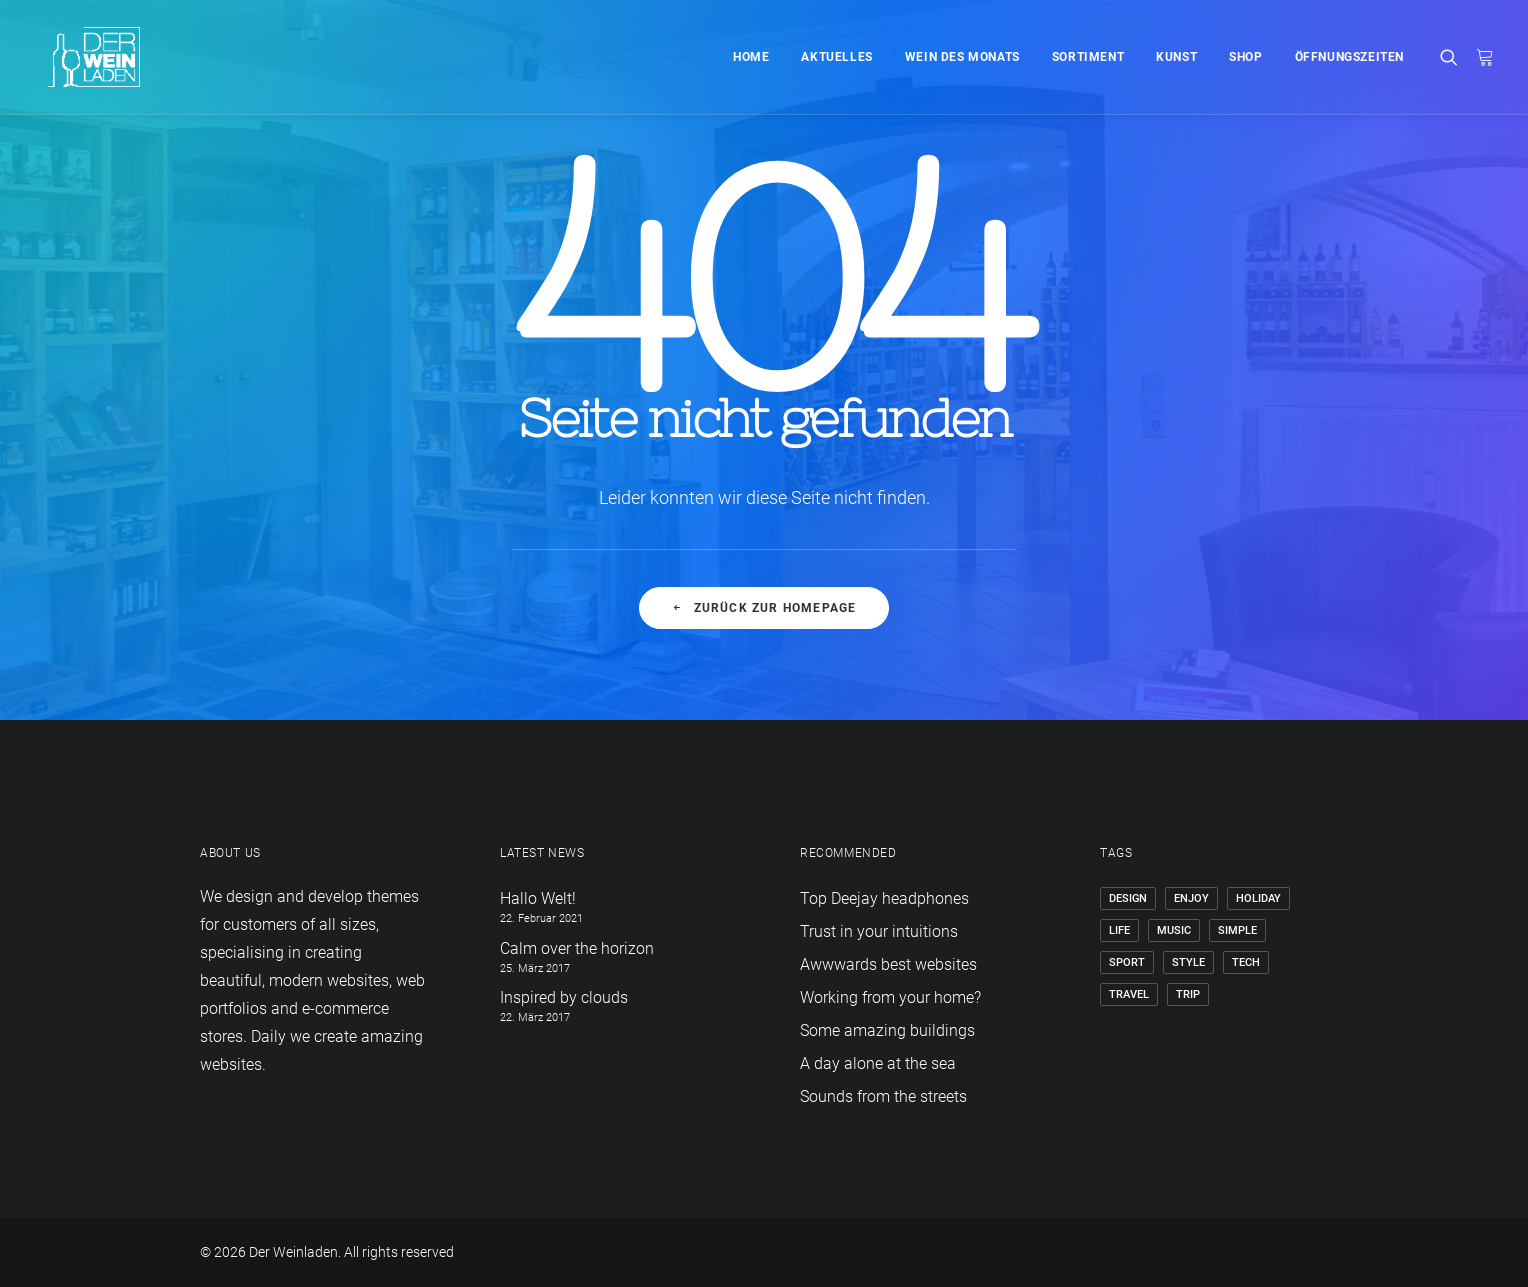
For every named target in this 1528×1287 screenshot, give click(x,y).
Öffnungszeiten (1349, 57)
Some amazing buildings (887, 1030)
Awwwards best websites (888, 964)
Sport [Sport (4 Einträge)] (1127, 962)
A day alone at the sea (878, 1063)
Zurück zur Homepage (763, 608)
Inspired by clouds (564, 997)
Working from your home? (890, 997)
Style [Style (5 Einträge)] (1188, 962)
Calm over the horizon (577, 948)
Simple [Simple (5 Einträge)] (1237, 930)
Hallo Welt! (538, 898)
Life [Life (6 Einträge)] (1119, 930)
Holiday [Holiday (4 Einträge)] (1258, 898)
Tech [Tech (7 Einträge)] (1246, 962)
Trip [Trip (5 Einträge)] (1188, 994)
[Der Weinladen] (78, 57)
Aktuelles (836, 57)
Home (751, 57)
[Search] (1453, 57)
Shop (1245, 57)
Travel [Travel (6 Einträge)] (1129, 994)
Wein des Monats (962, 57)
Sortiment (1088, 57)
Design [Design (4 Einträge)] (1128, 898)
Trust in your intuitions (879, 931)
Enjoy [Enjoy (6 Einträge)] (1191, 898)
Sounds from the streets (883, 1096)
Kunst (1176, 57)
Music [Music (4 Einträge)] (1174, 930)
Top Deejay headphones (884, 898)
